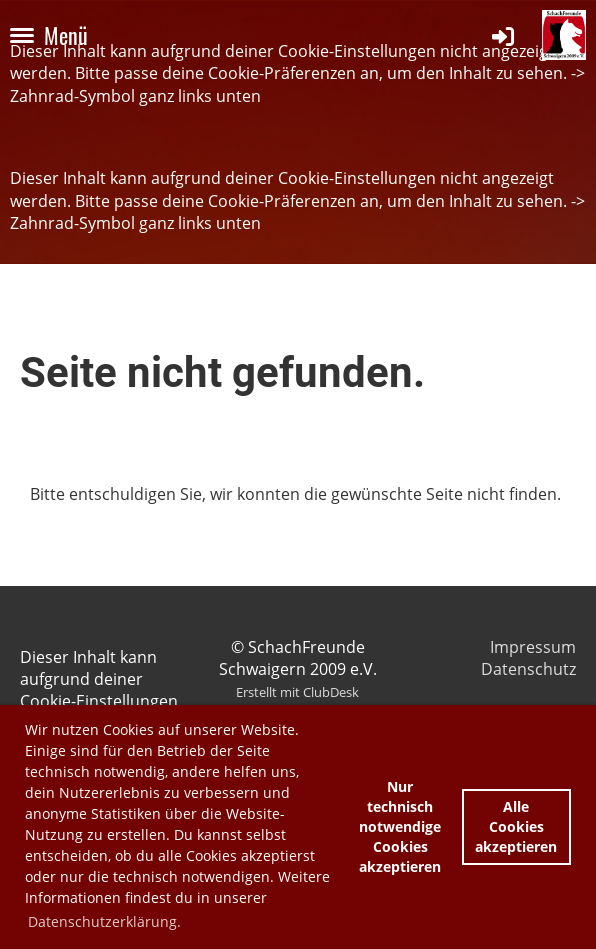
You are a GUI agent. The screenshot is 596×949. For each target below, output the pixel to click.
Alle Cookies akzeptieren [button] (516, 826)
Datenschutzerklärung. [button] (104, 921)
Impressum (533, 647)
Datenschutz (528, 669)
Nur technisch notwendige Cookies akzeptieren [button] (400, 827)
